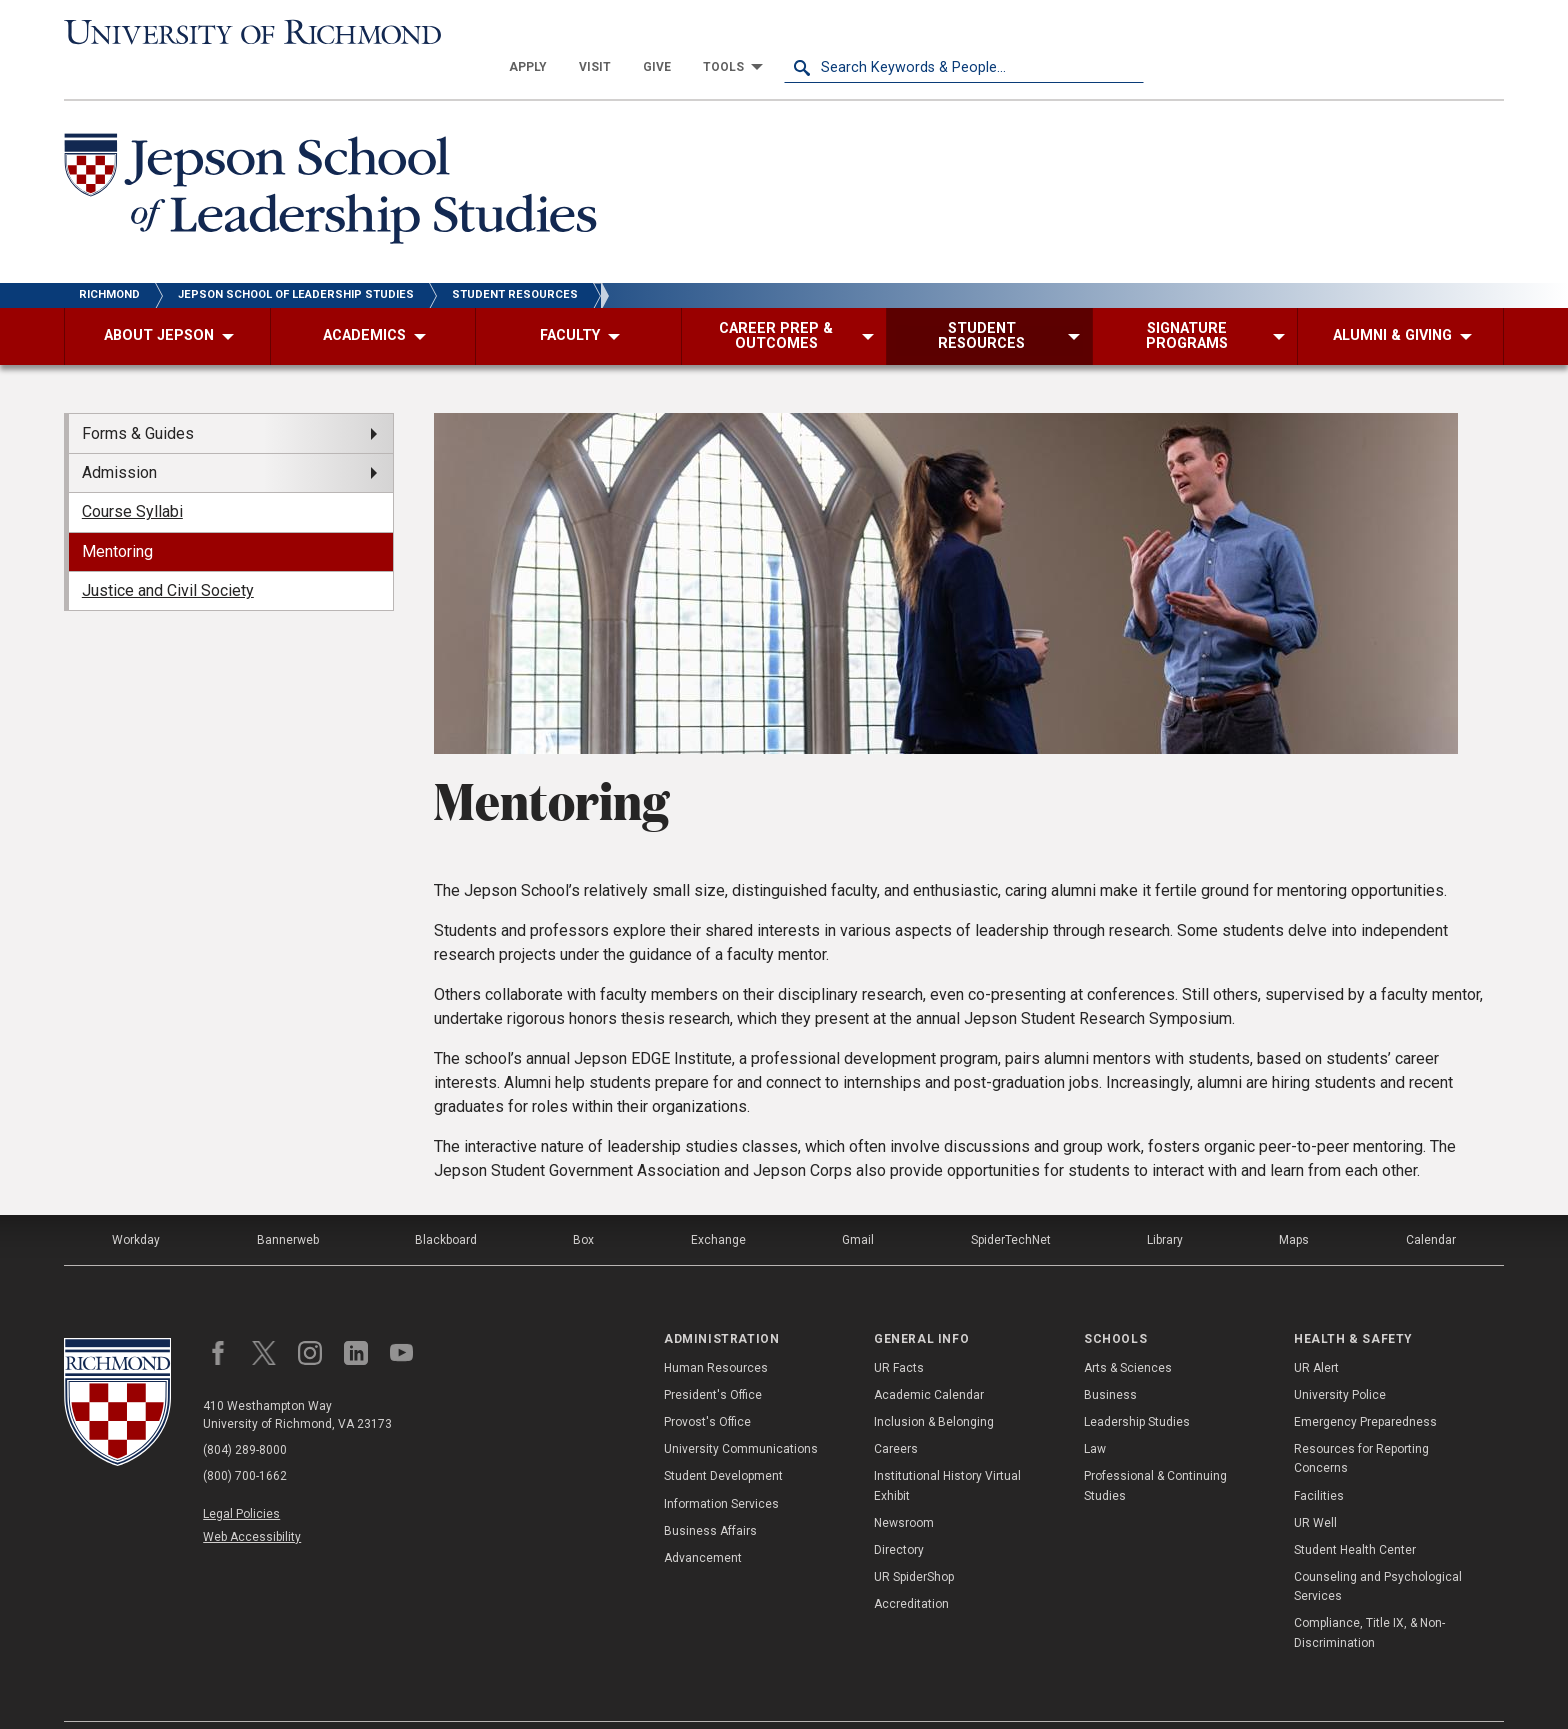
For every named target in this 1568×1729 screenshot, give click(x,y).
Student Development (723, 1441)
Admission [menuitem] (119, 437)
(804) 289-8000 (245, 1415)
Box (583, 1205)
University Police (1340, 1360)
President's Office (713, 1360)
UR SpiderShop (914, 1542)
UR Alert (1316, 1332)
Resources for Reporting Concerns (1361, 1423)
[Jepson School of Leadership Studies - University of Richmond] (336, 157)
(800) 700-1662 (245, 1441)
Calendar (1431, 1205)
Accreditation (911, 1569)
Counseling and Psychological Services (1378, 1551)
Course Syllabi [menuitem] (132, 476)
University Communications (741, 1414)
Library (1165, 1205)
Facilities (1319, 1460)
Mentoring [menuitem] (117, 515)
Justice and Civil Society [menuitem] (168, 555)
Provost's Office (707, 1387)
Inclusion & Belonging (934, 1387)
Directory (899, 1515)
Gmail (858, 1205)
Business (1110, 1360)
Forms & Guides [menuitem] (138, 397)
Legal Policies (241, 1479)
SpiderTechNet (1011, 1205)
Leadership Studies (1137, 1387)
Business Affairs (710, 1495)
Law (1095, 1414)
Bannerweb (288, 1205)
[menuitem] (888, 32)
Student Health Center (1355, 1515)
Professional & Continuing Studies (1155, 1450)
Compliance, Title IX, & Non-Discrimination (1369, 1597)
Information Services (721, 1468)
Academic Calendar (929, 1360)
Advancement (703, 1523)
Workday (136, 1205)
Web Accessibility (252, 1502)
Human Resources (716, 1332)
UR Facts (899, 1332)
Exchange (718, 1205)
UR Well (1315, 1487)
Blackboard (446, 1205)
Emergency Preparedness (1365, 1387)
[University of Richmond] (244, 32)
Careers (896, 1414)
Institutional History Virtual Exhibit (947, 1450)
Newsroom (904, 1487)
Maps (1294, 1205)
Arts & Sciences (1128, 1332)
